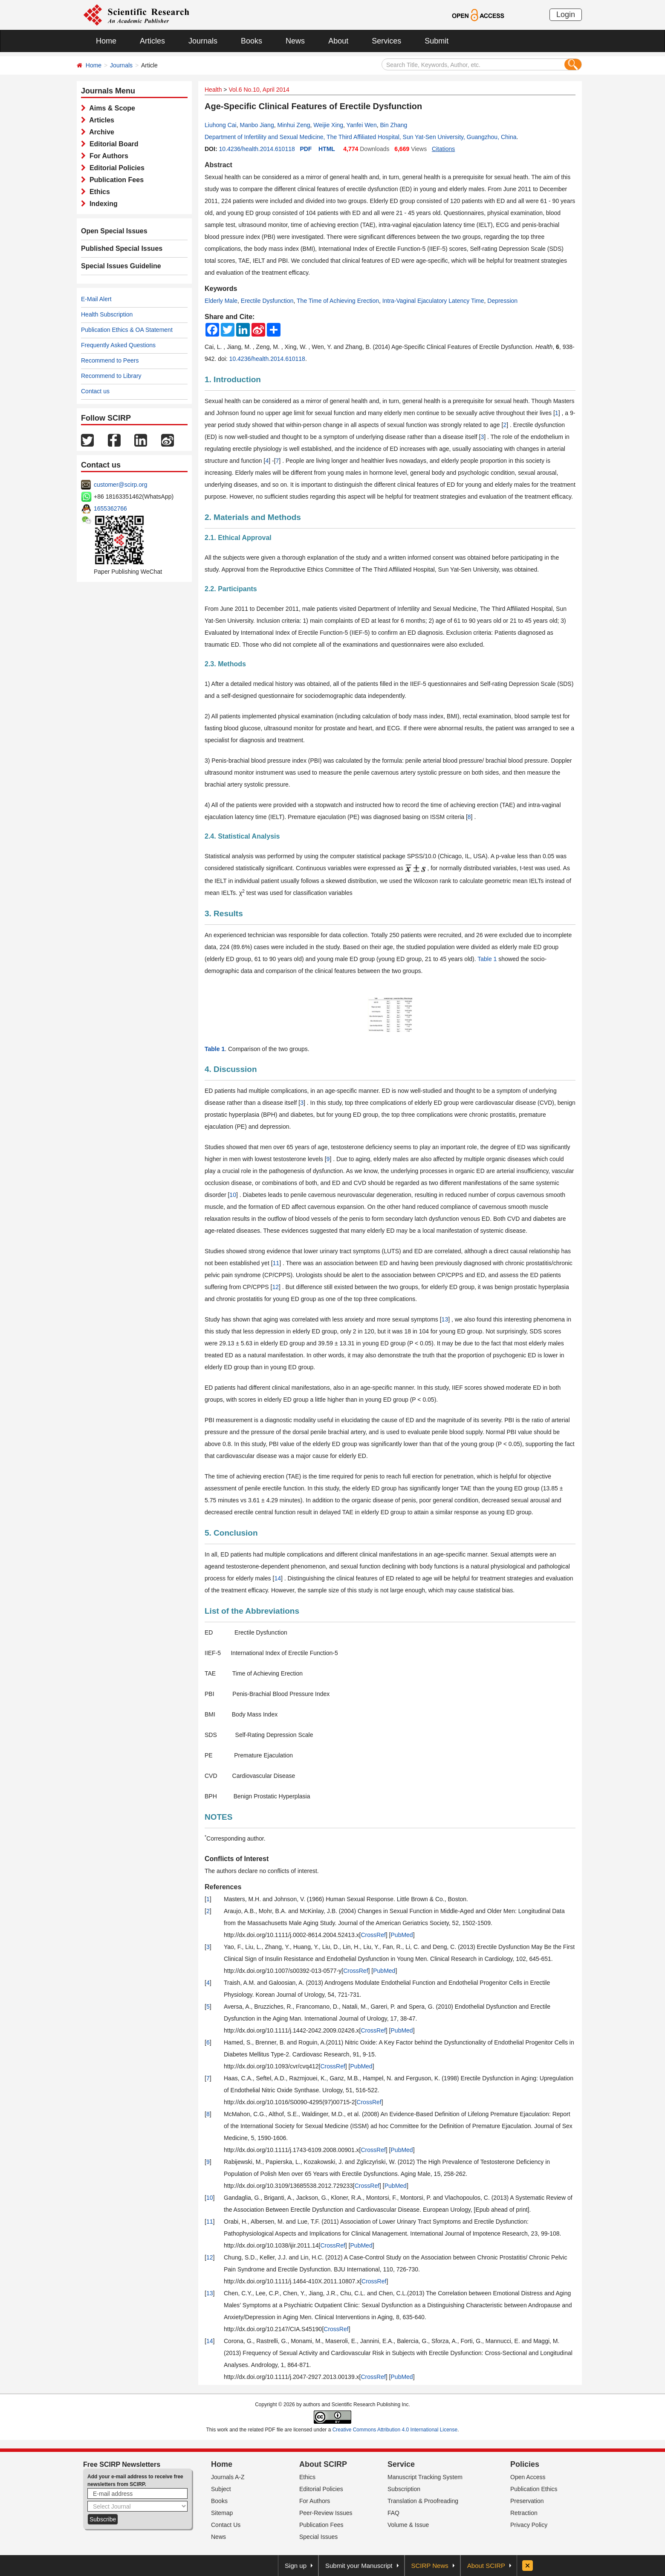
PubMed (402, 1934)
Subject (221, 2489)
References (223, 1887)
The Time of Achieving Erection (338, 300)
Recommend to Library (111, 375)
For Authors (107, 156)
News (295, 41)
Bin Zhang (393, 125)
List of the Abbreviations (252, 1610)
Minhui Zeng (293, 125)
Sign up (295, 2565)
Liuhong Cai (221, 125)
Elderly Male (221, 300)
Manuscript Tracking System (425, 2477)
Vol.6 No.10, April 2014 (258, 89)
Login (565, 14)
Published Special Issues (121, 248)
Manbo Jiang (257, 125)
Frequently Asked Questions (118, 345)
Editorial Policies (115, 167)
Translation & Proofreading (422, 2501)
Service (401, 2464)
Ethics (98, 191)
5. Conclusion (231, 1532)
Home (106, 41)
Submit (436, 41)
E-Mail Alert (96, 299)
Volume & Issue (408, 2524)
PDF (306, 148)
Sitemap (222, 2512)
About (338, 41)
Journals (202, 41)
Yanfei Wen (362, 125)
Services (386, 41)
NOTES (218, 1816)
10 (232, 1194)
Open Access (528, 2477)
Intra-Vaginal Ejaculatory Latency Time (433, 300)
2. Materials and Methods (253, 517)
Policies (524, 2464)
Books (251, 41)
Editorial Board (112, 144)
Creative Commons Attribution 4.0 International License (395, 2430)
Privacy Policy (528, 2524)
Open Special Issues (114, 231)
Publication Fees (115, 179)
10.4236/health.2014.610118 (257, 148)
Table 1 (487, 958)
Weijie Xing (328, 125)
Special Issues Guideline (121, 266)
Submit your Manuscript (359, 2565)
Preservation (527, 2501)
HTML (326, 148)
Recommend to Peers (110, 360)
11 (276, 1263)
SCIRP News (429, 2565)
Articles (152, 41)
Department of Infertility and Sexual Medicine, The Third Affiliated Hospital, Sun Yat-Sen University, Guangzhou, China (361, 137)
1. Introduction (233, 379)
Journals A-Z (228, 2477)
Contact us (95, 391)
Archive (100, 132)
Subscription (403, 2489)
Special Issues (318, 2536)
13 (445, 1319)
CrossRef (373, 1934)
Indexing (102, 203)
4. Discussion (231, 1069)
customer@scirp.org (120, 484)
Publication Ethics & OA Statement (127, 329)
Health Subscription (107, 314)
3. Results (224, 913)
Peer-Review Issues (326, 2512)
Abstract (218, 164)
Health (213, 89)
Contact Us (225, 2524)
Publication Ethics (534, 2489)
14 (277, 1578)
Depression (502, 300)
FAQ (393, 2512)
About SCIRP (323, 2464)
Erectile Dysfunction (267, 300)
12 (275, 1287)
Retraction (524, 2512)
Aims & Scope (110, 108)
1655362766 (110, 508)
